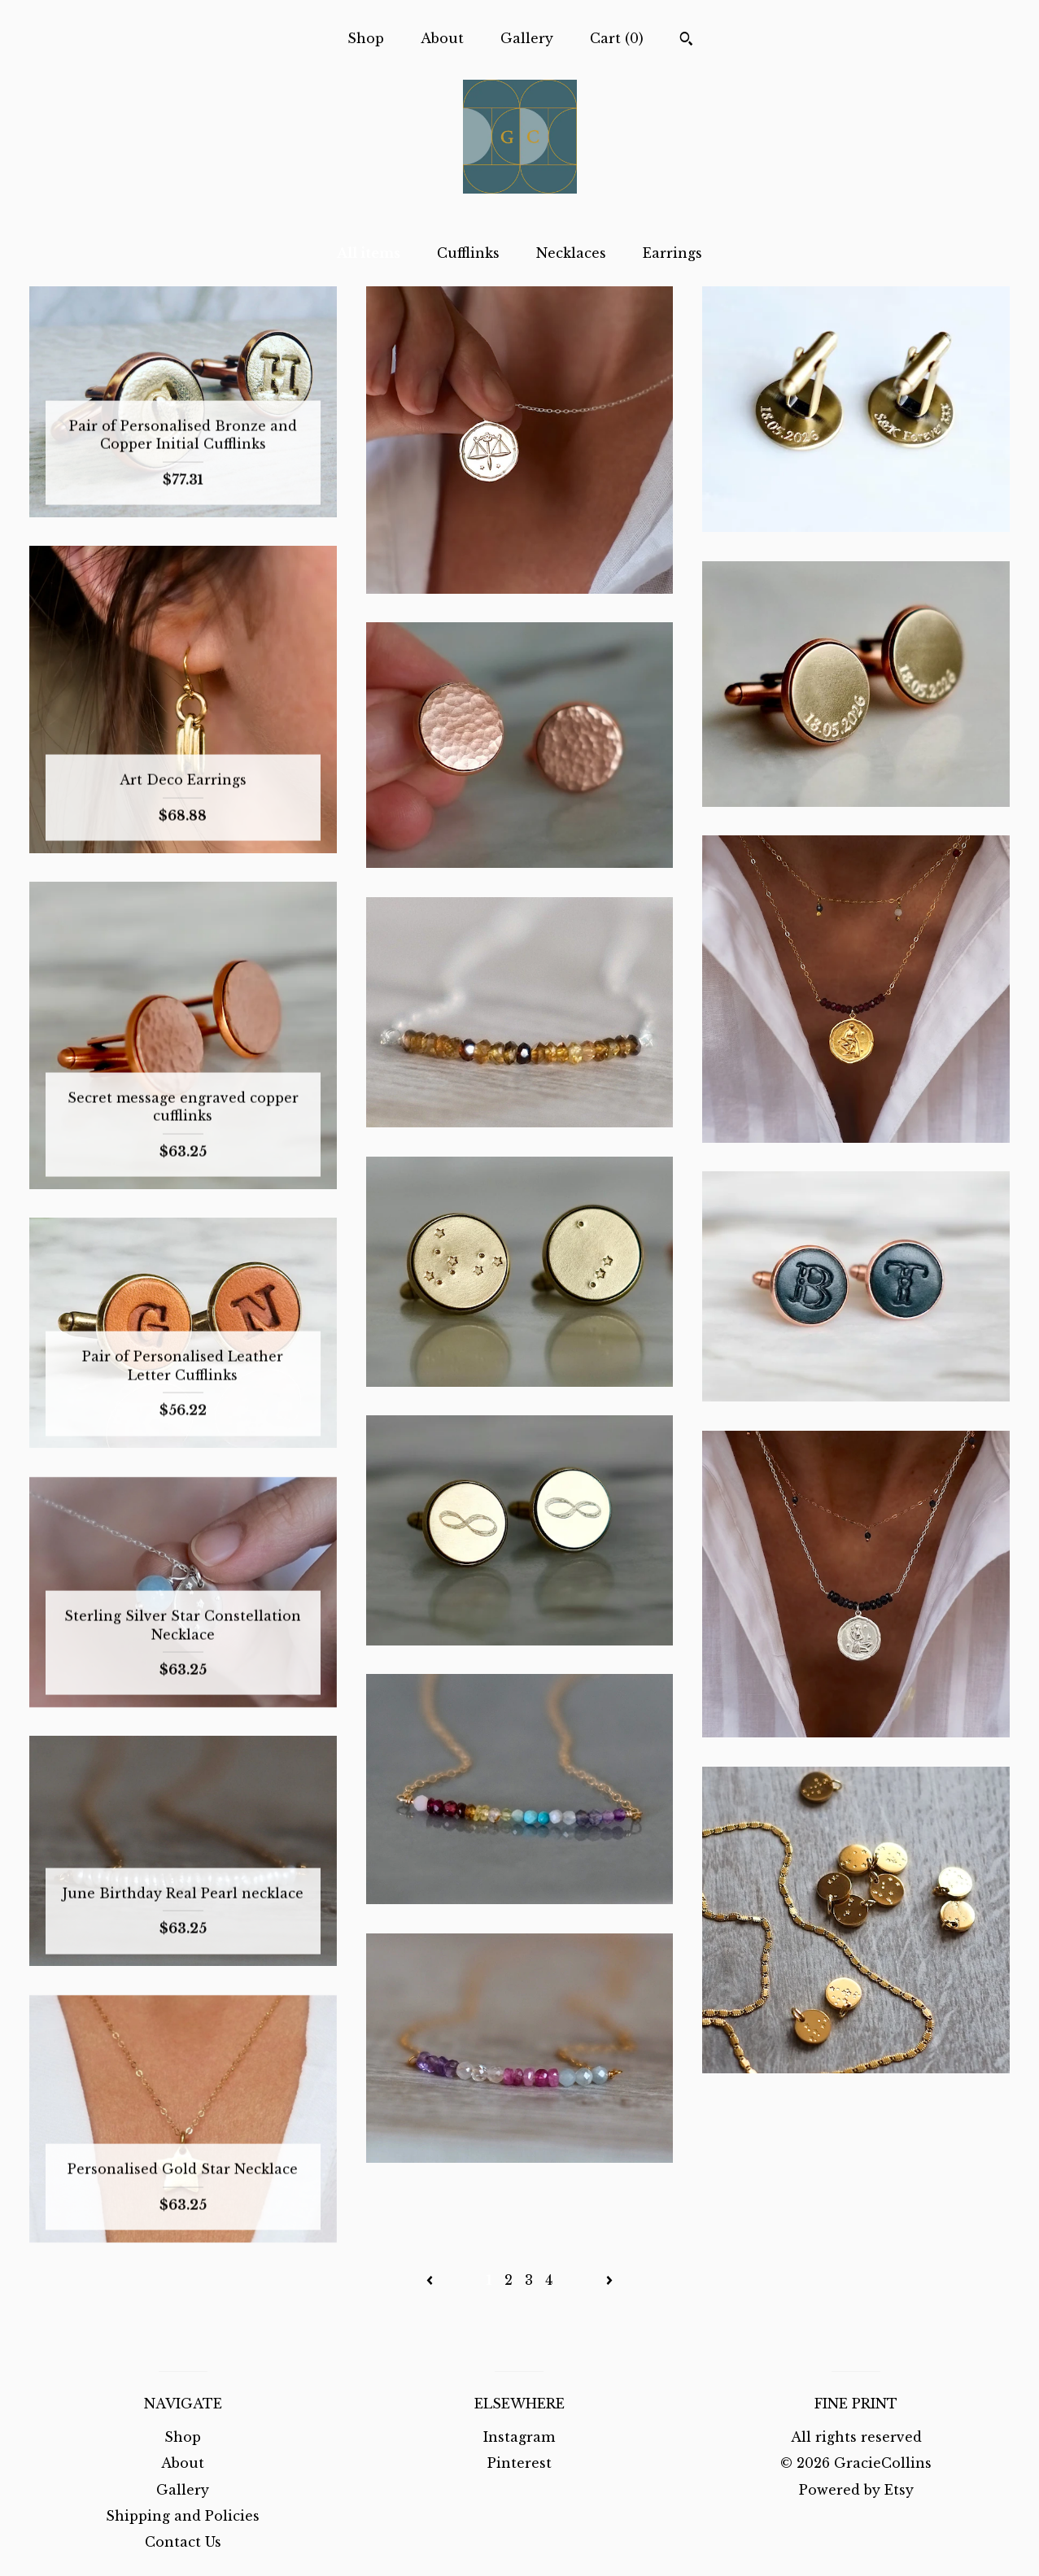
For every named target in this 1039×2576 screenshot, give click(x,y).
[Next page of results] (609, 2280)
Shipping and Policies (183, 2516)
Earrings (672, 253)
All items (368, 253)
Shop (365, 38)
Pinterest (519, 2463)
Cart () (617, 38)
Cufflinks (468, 253)
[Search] (686, 41)
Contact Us (183, 2542)
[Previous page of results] (432, 2280)
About (442, 38)
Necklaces (571, 253)
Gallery (526, 38)
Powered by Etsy (856, 2490)
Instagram (519, 2437)
